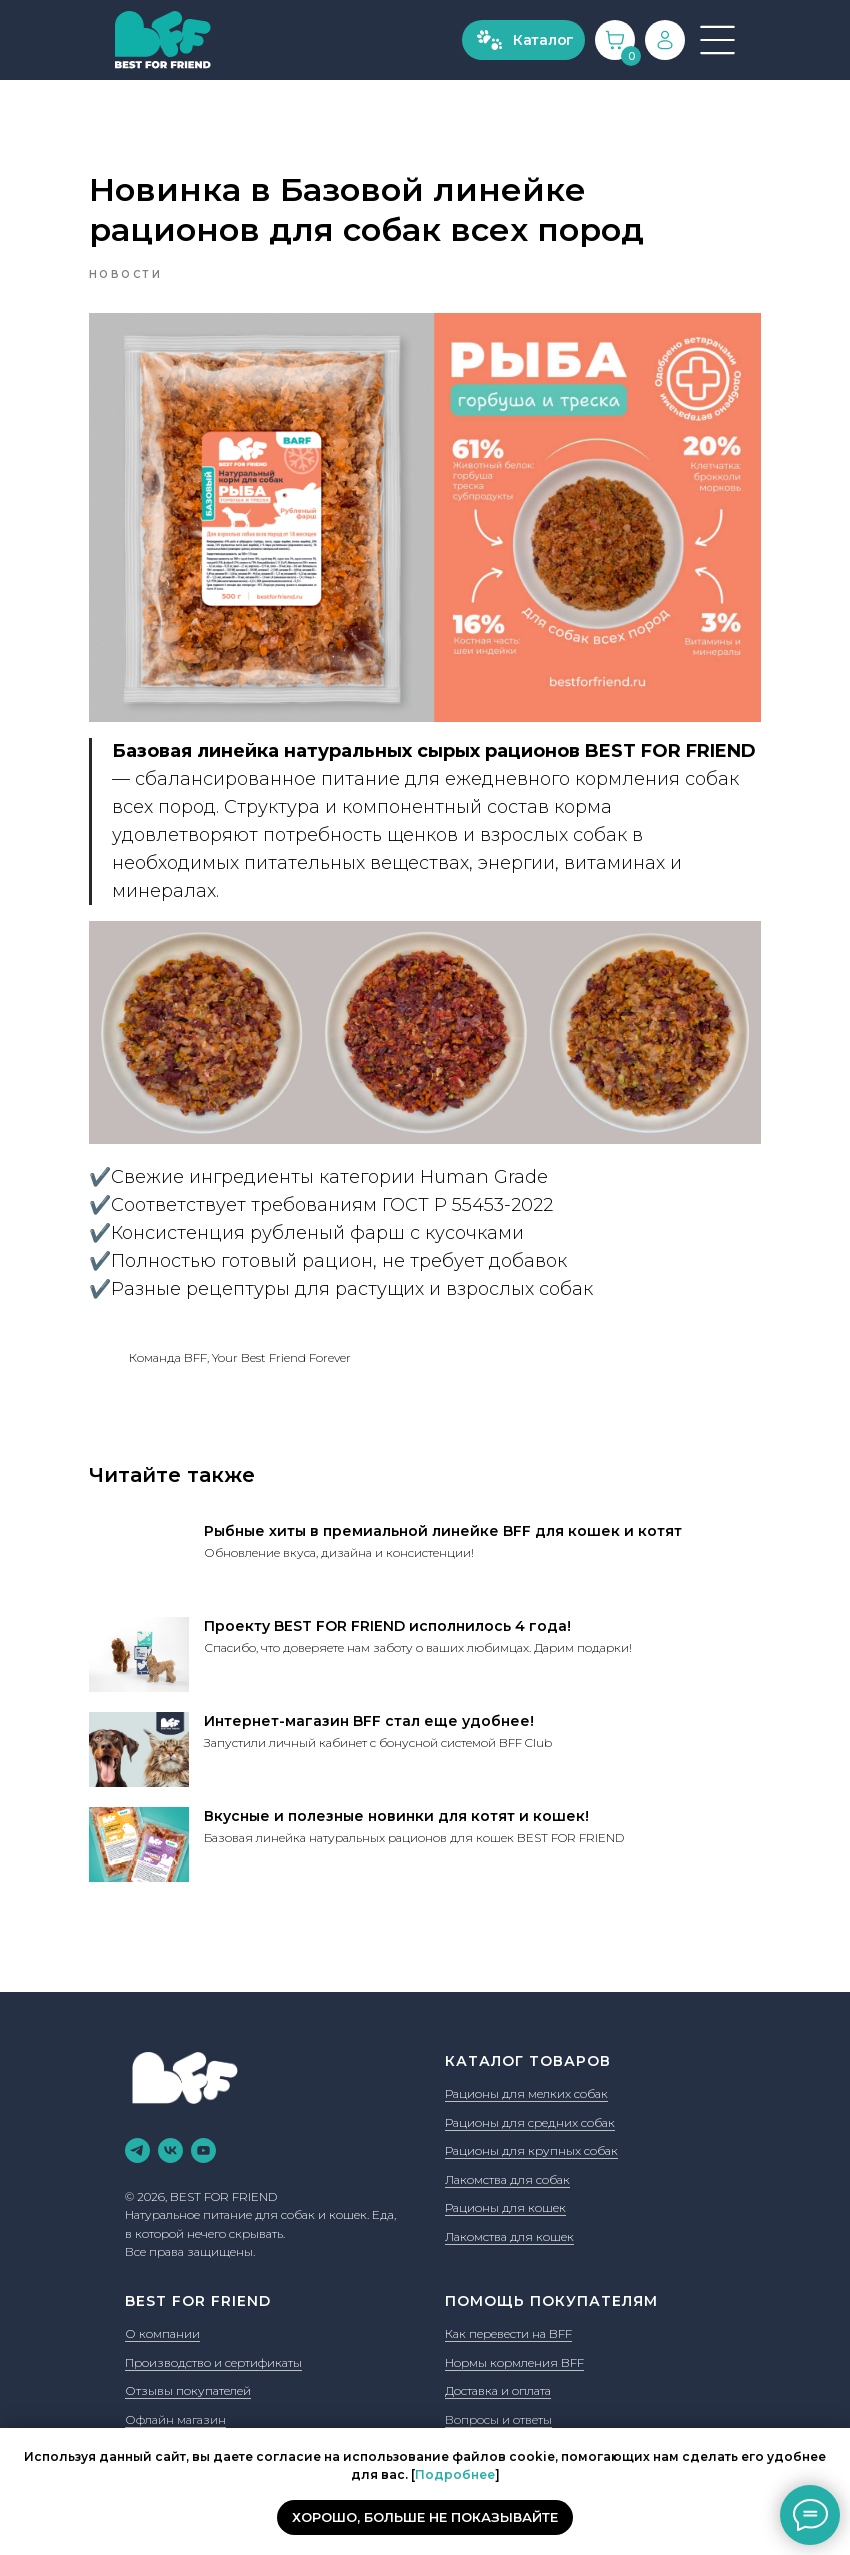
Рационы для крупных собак (531, 2129)
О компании (162, 2312)
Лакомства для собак (507, 2158)
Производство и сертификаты (213, 2340)
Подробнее (455, 2474)
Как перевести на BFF (508, 2312)
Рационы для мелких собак (526, 2072)
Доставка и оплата (498, 2369)
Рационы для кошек (505, 2186)
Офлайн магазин (175, 2398)
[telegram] (137, 2129)
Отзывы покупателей (188, 2369)
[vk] (170, 2129)
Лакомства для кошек (509, 2215)
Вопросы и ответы (498, 2398)
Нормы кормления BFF (514, 2340)
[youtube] (203, 2129)
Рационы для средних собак (530, 2101)
